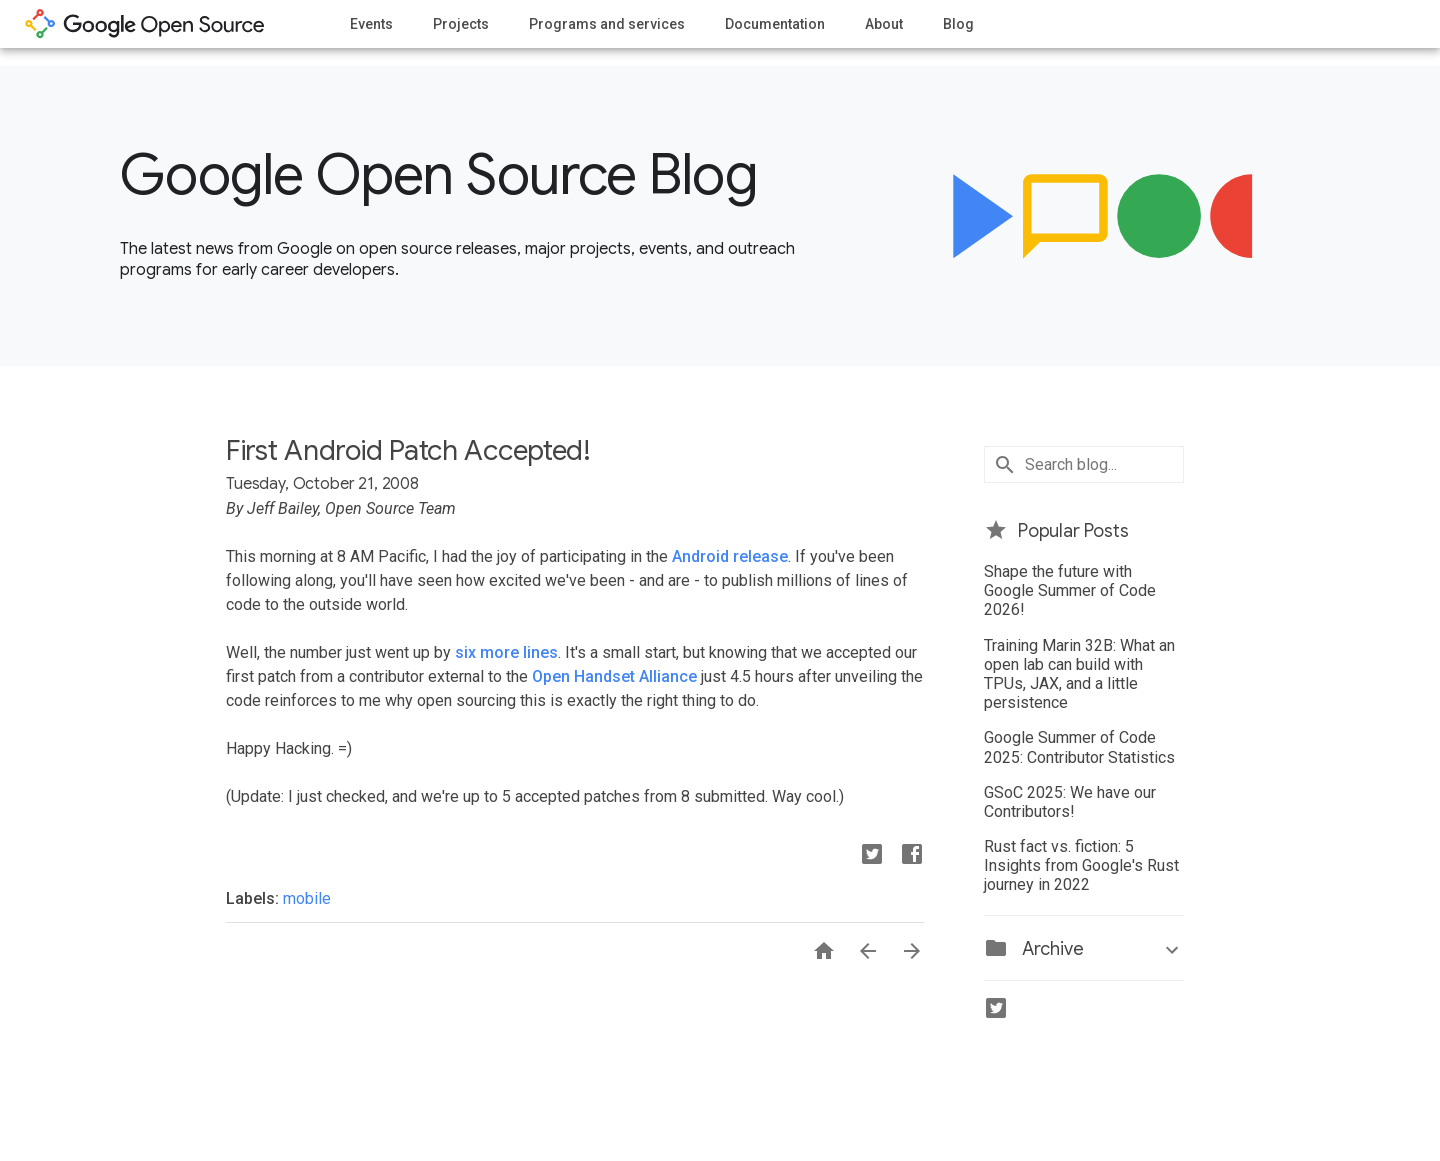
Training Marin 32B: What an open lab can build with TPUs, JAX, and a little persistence (1079, 674)
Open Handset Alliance (614, 676)
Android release (730, 556)
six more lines (506, 652)
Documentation (775, 24)
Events (371, 24)
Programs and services (607, 24)
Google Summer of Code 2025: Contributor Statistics (1079, 747)
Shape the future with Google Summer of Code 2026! (1070, 590)
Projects (461, 24)
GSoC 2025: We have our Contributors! (1070, 802)
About (884, 24)
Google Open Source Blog (438, 175)
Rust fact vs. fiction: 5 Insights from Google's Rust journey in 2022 (1081, 865)
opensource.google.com (145, 24)
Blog (958, 24)
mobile (307, 898)
